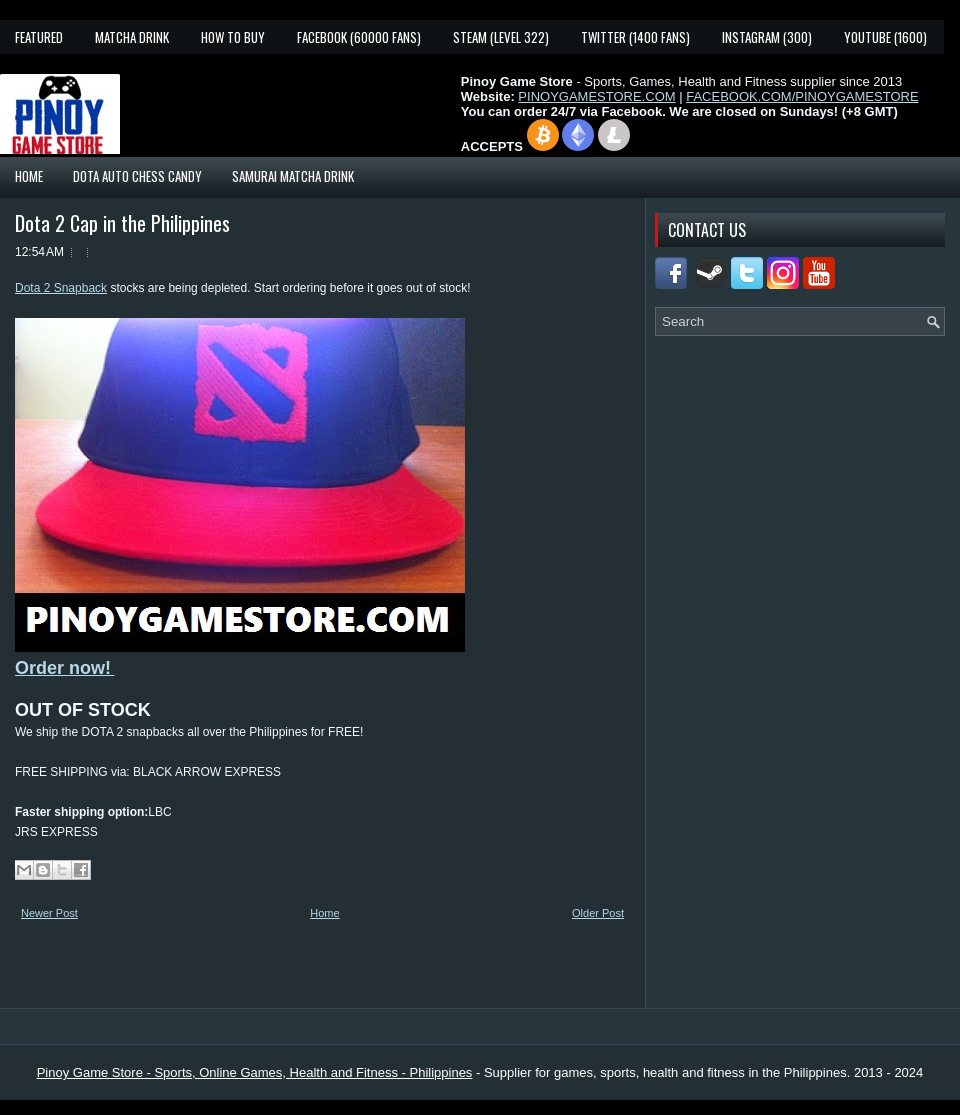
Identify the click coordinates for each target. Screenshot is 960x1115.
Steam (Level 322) (501, 37)
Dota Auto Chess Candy (137, 176)
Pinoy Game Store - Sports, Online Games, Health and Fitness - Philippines (255, 1072)
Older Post (598, 913)
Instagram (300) (767, 37)
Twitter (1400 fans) (635, 37)
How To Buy (233, 37)
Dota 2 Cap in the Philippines (122, 223)
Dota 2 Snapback (61, 288)
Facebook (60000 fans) (359, 37)
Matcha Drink (132, 37)
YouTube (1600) (885, 37)
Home (29, 176)
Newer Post (49, 913)
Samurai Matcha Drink (293, 176)
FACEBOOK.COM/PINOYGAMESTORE (802, 96)
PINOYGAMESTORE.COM (596, 96)
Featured (39, 37)
